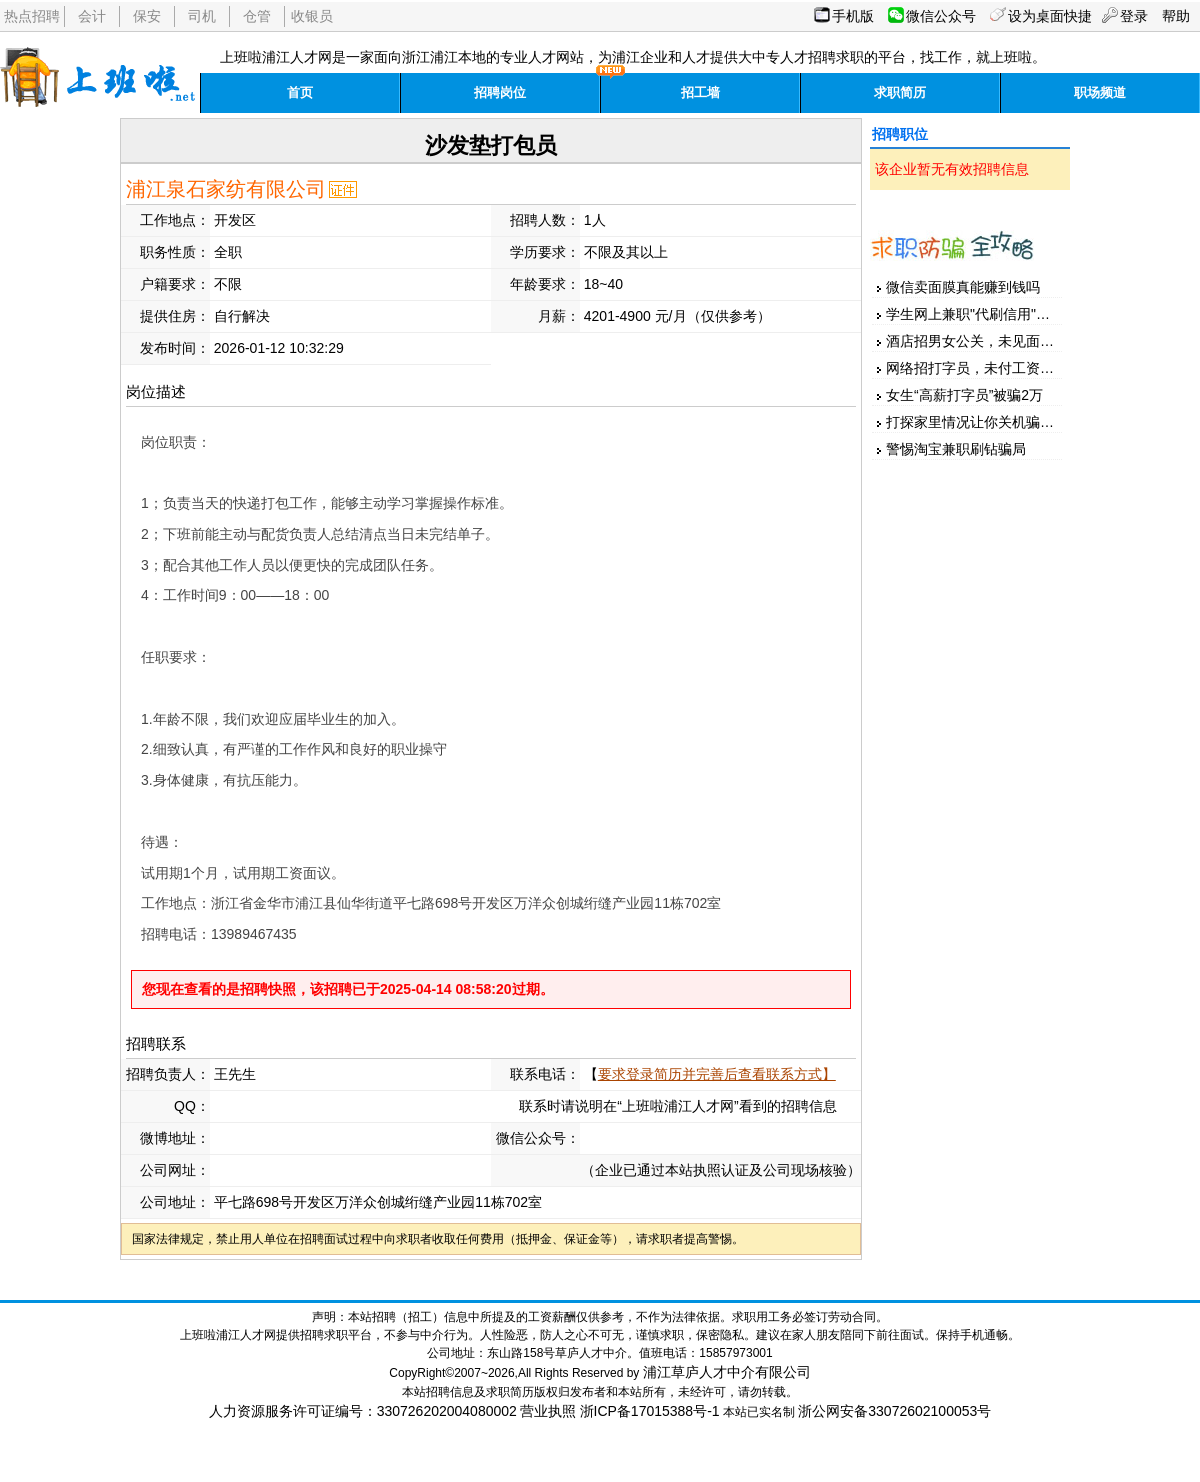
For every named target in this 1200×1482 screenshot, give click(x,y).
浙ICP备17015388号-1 (650, 1411)
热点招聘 (32, 16)
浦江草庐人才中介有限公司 (727, 1372)
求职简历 (900, 92)
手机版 (853, 16)
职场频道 (1100, 92)
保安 (147, 16)
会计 (92, 16)
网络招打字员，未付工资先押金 (984, 368)
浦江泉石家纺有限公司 (226, 189)
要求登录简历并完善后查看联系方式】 (717, 1074)
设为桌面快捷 (1050, 16)
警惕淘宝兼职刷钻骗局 (956, 449)
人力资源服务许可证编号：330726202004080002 (363, 1411)
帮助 (1176, 16)
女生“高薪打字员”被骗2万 (964, 395)
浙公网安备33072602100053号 (894, 1411)
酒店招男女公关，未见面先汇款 (984, 341)
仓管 (257, 16)
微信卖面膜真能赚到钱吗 (963, 287)
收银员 (312, 16)
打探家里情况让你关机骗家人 (977, 422)
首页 (300, 92)
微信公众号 (941, 16)
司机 (202, 16)
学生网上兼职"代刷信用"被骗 (975, 314)
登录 (1134, 16)
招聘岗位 (500, 92)
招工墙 (700, 92)
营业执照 (548, 1411)
